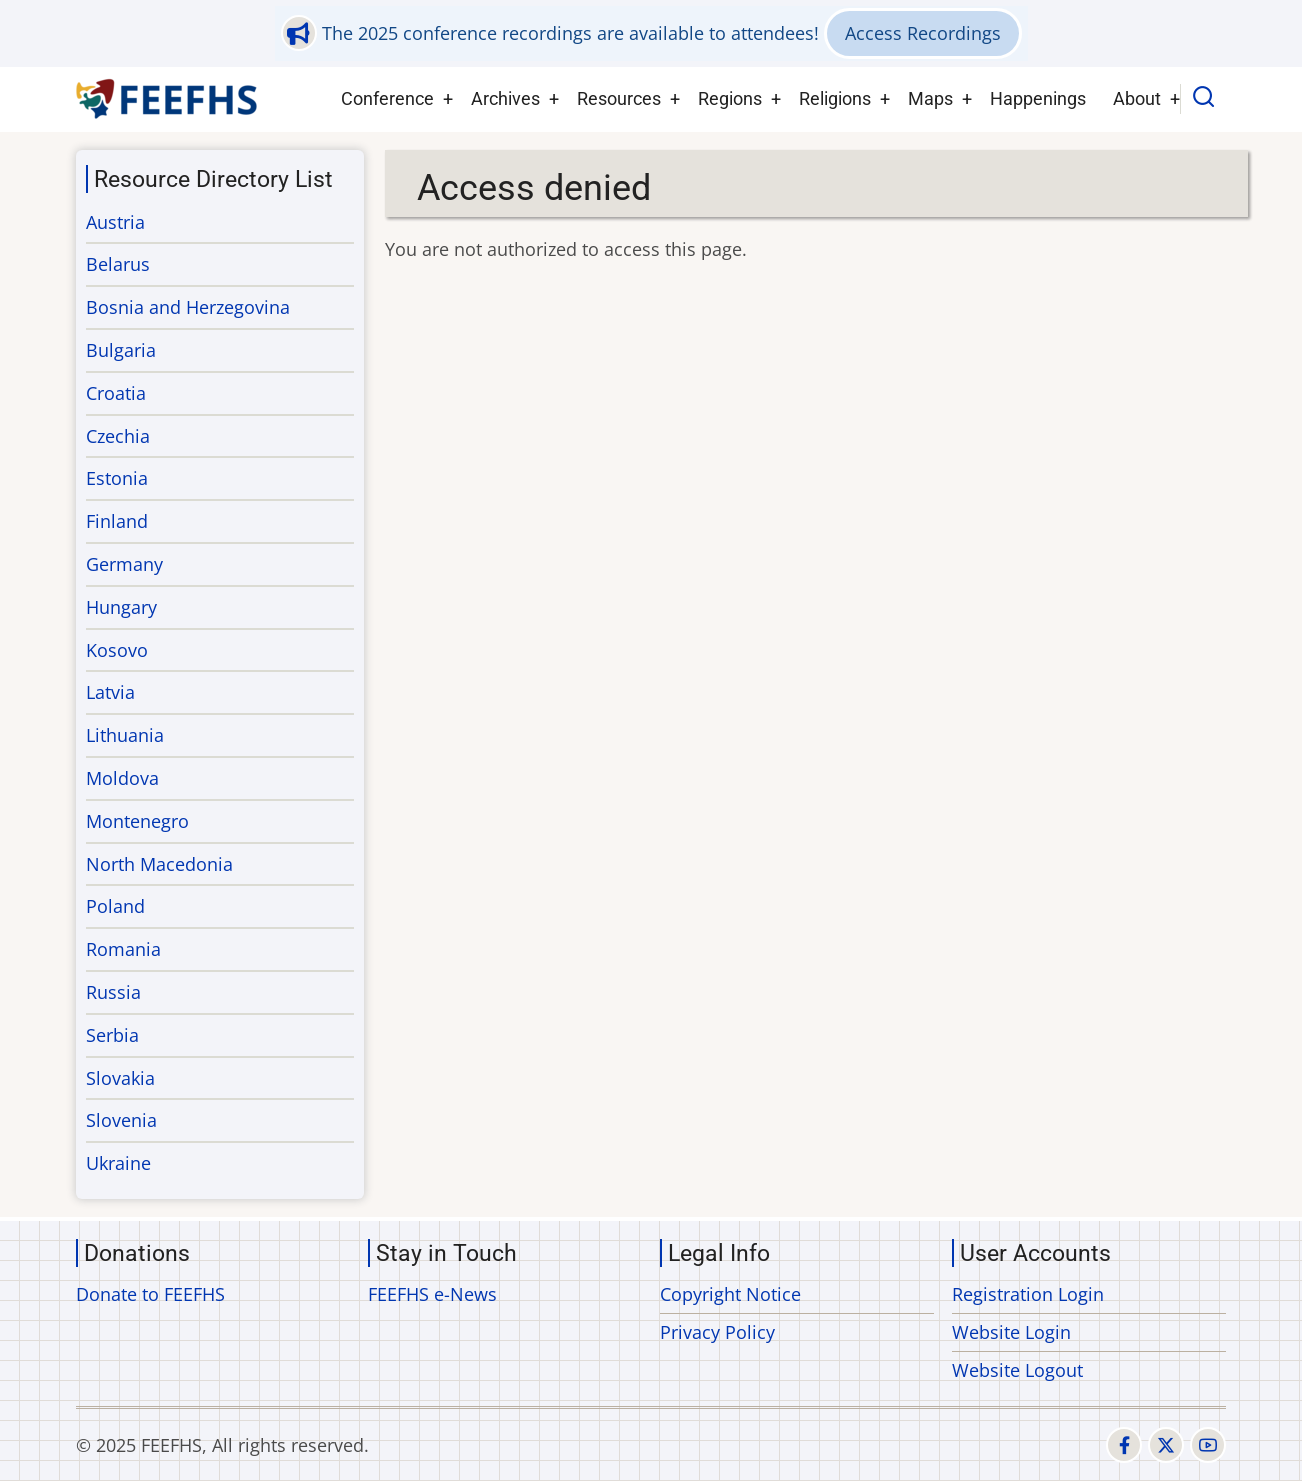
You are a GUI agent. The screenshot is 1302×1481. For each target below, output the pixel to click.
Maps (930, 98)
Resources (619, 98)
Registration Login (1028, 1294)
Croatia (116, 393)
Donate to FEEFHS (150, 1294)
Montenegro (137, 821)
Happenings (1038, 98)
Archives (505, 98)
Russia (113, 992)
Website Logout (1017, 1370)
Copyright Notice (730, 1294)
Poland (115, 906)
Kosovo (117, 650)
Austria (115, 222)
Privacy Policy (717, 1332)
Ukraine (118, 1163)
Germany (124, 564)
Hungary (121, 607)
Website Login (1011, 1332)
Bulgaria (121, 350)
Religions (835, 98)
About (1137, 98)
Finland (117, 521)
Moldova (122, 778)
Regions (730, 98)
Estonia (117, 478)
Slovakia (120, 1078)
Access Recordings (923, 33)
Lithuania (125, 735)
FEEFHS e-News (432, 1294)
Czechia (118, 436)
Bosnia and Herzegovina (188, 307)
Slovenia (121, 1120)
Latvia (110, 692)
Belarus (118, 264)
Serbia (112, 1035)
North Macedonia (159, 864)
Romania (123, 949)
